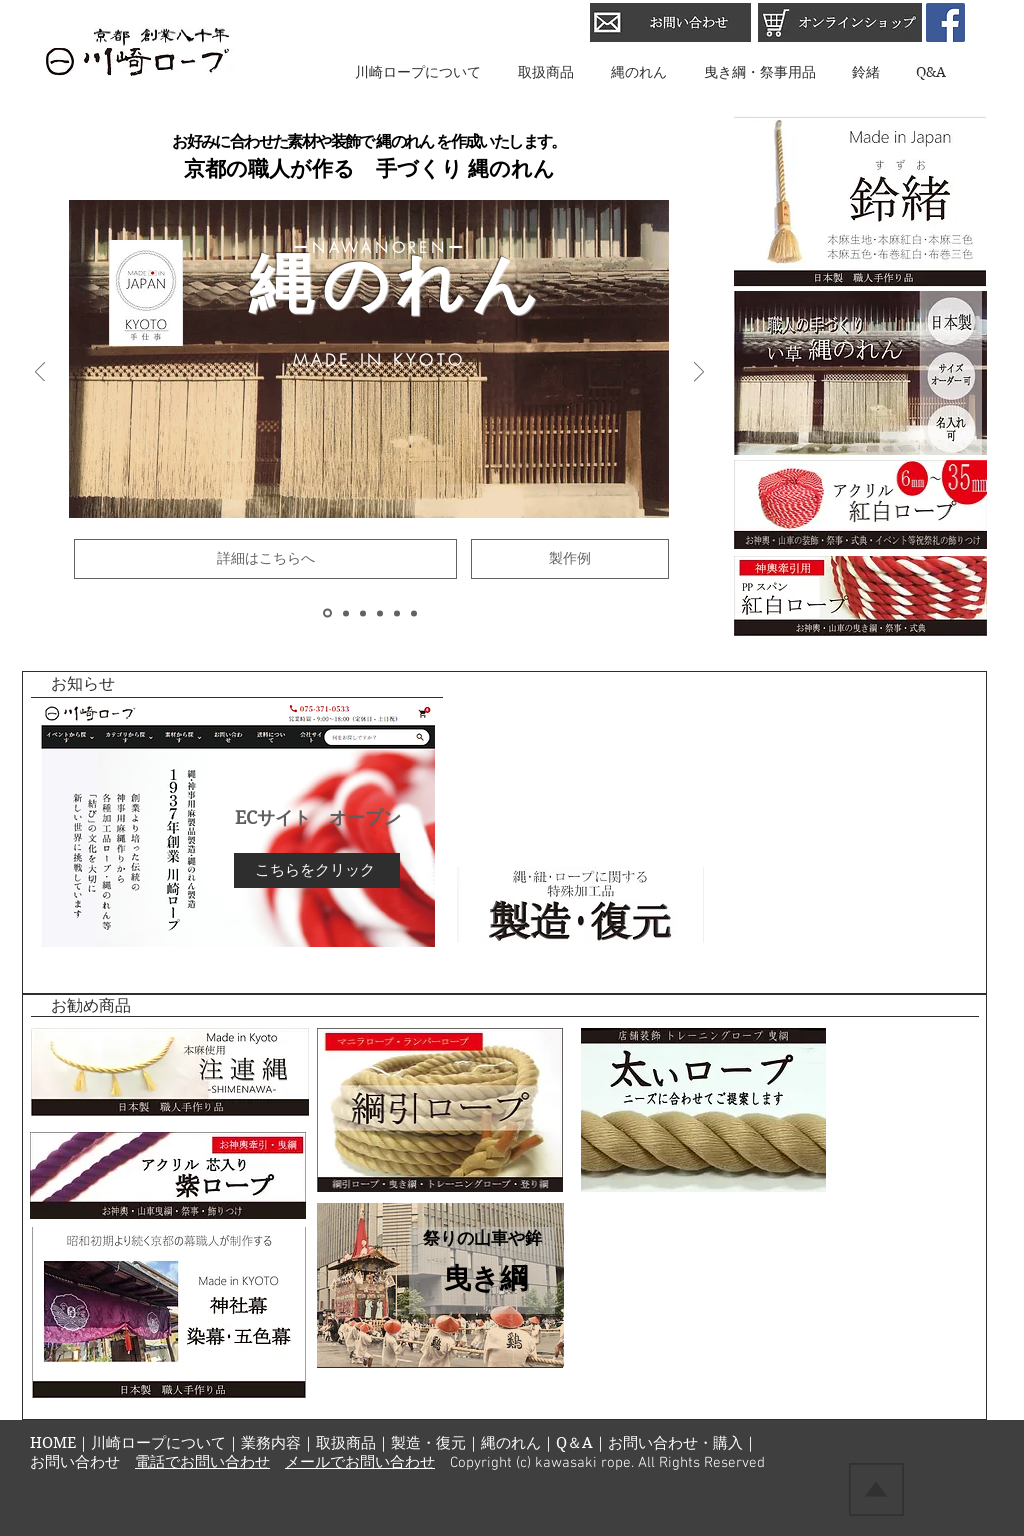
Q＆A (574, 1443)
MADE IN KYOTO (384, 360)
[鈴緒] (397, 613)
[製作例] (570, 559)
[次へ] (699, 373)
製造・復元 (428, 1443)
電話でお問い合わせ (202, 1463)
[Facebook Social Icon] (945, 22)
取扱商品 (346, 1443)
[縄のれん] (327, 613)
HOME (53, 1443)
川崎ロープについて (158, 1443)
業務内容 (271, 1443)
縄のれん (511, 1443)
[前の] (40, 373)
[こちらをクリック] (317, 870)
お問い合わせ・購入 (675, 1443)
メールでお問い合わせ (360, 1463)
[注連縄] (380, 613)
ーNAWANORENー (379, 248)
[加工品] (414, 613)
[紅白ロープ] (363, 613)
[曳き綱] (346, 613)
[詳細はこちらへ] (265, 559)
